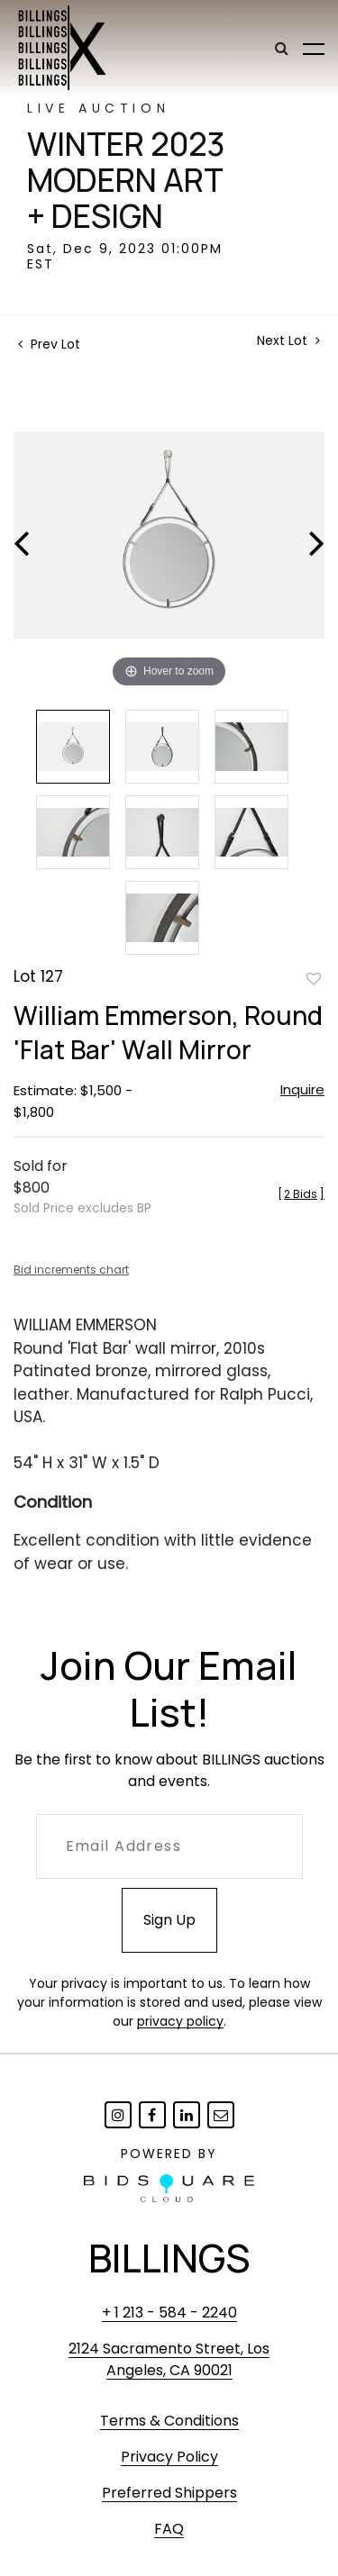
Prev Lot (49, 344)
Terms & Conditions (169, 2420)
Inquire (302, 1089)
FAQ (169, 2528)
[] (301, 1194)
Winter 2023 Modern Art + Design (125, 180)
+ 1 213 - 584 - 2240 (169, 2312)
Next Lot (288, 341)
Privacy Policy (169, 2456)
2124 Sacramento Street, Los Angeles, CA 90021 (169, 2359)
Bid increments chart (71, 1269)
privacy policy (180, 2021)
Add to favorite (313, 978)
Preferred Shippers (169, 2492)
